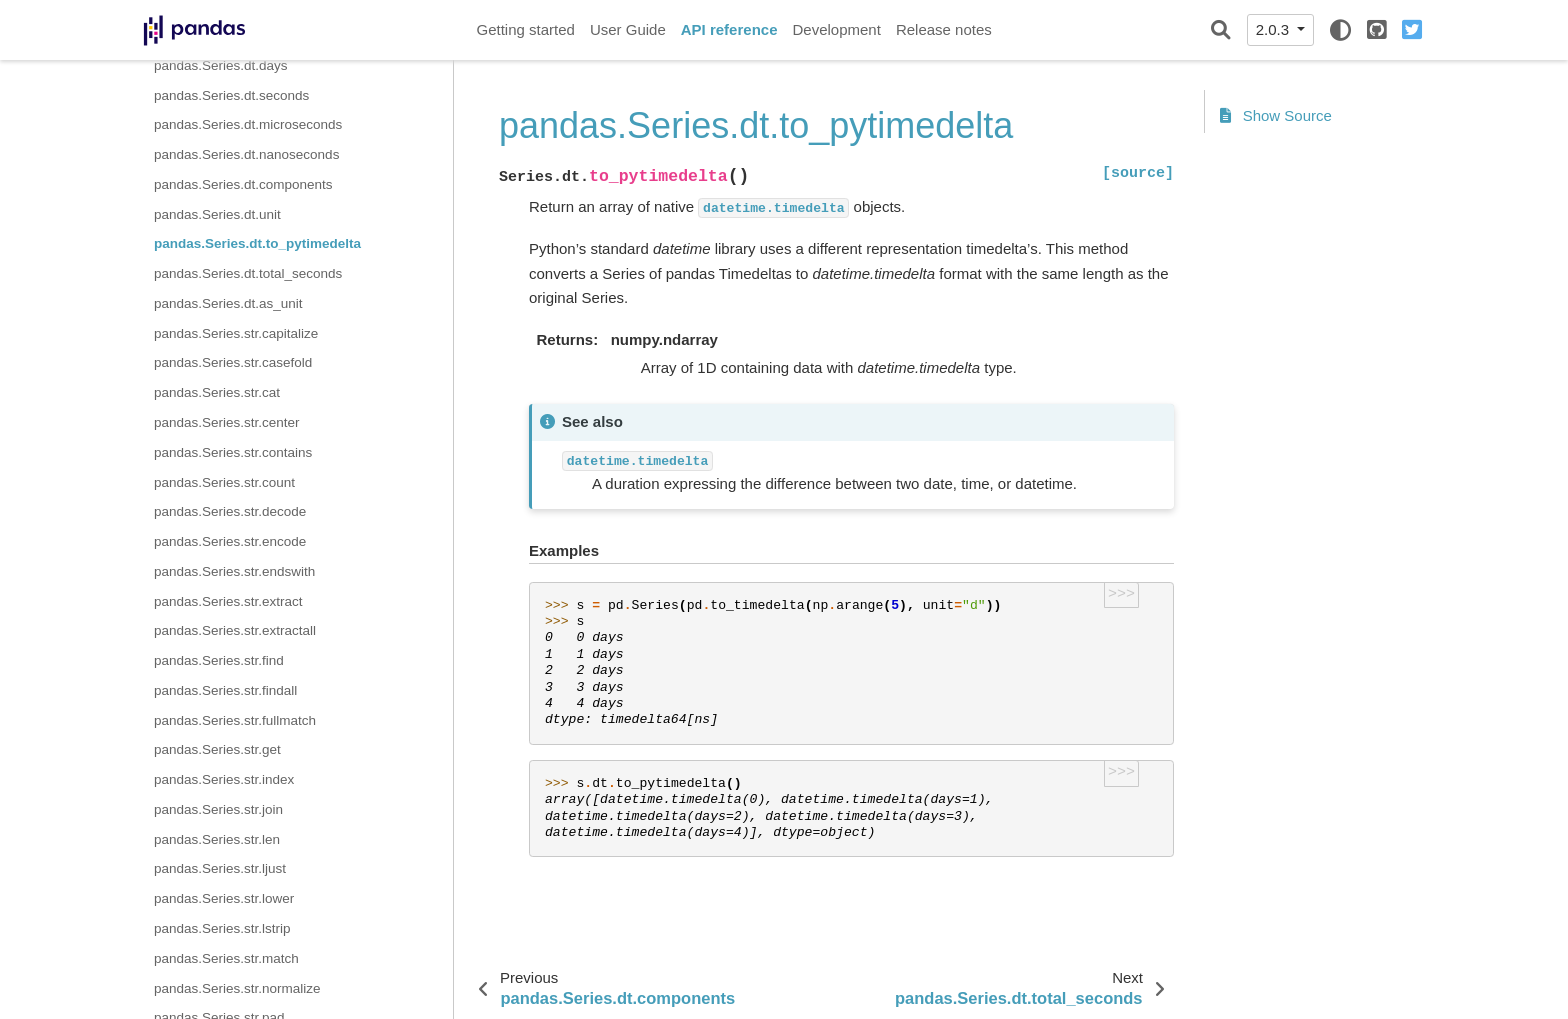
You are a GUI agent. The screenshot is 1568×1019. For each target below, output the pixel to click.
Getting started (526, 29)
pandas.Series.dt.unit (217, 214)
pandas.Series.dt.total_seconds (248, 273)
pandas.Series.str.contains (233, 452)
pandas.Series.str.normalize (237, 988)
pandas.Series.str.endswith (234, 571)
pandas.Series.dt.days (221, 65)
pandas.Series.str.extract (228, 601)
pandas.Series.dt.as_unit (228, 303)
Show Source (1276, 115)
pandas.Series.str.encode (230, 541)
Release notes (944, 29)
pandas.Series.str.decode (230, 511)
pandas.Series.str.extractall (235, 630)
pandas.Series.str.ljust (220, 868)
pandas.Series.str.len (217, 839)
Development (836, 29)
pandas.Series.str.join (218, 809)
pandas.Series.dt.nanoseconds (246, 154)
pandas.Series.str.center (227, 422)
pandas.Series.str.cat (217, 392)
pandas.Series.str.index (224, 779)
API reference (729, 29)
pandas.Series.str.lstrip (222, 928)
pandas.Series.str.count (224, 482)
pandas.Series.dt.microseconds (248, 124)
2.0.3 (1275, 29)
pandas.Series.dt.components (243, 184)
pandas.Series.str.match (226, 958)
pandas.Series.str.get (217, 749)
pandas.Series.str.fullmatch (235, 720)
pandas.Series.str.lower (224, 898)
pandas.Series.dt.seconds (231, 95)
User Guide (628, 29)
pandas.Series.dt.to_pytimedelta (257, 243)
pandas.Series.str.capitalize (236, 333)
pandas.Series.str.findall (225, 690)
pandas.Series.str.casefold (233, 362)
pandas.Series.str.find (219, 660)
